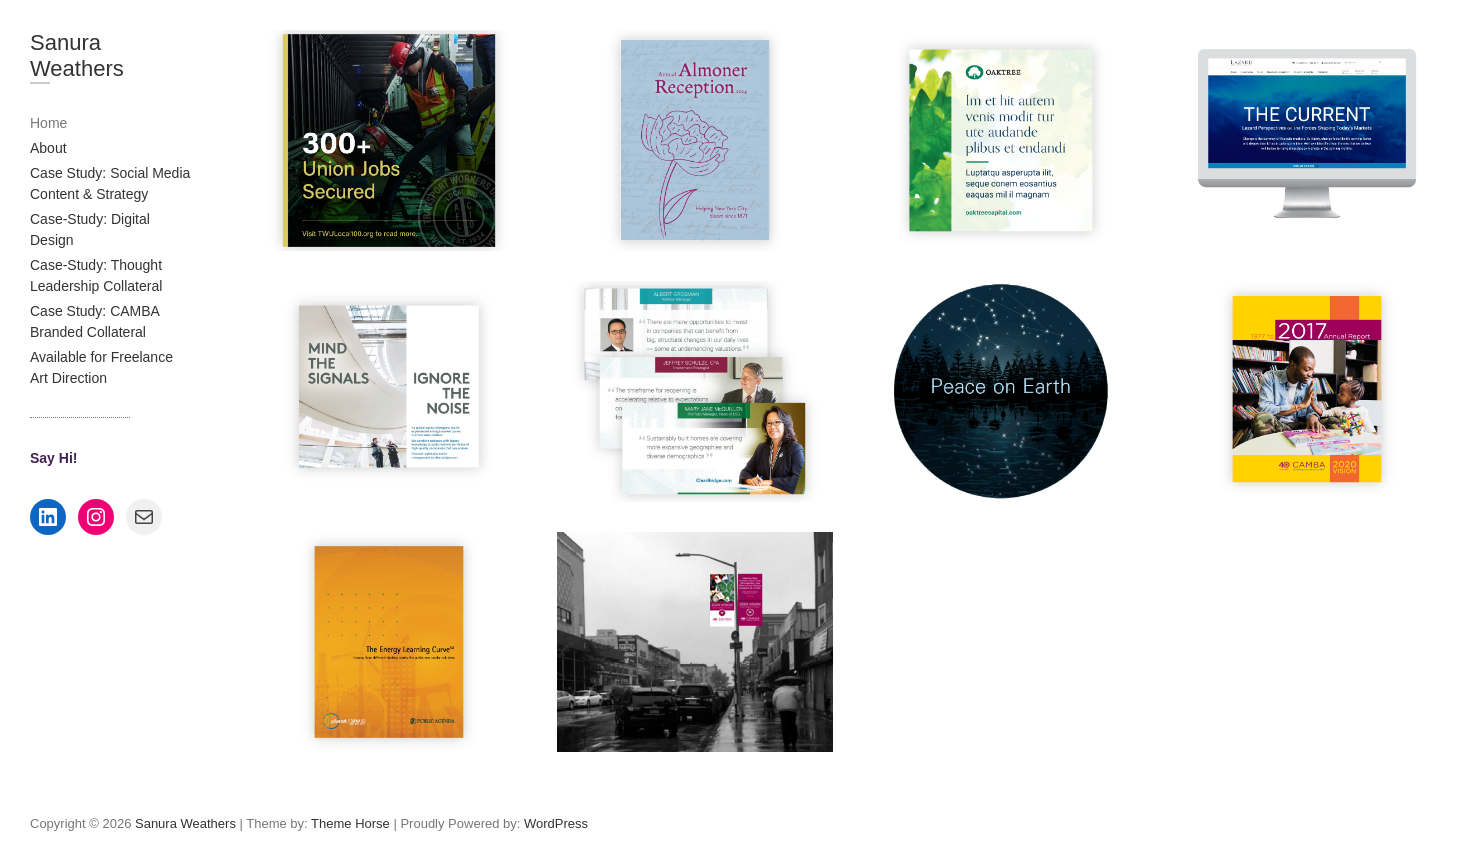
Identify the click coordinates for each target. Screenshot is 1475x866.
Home (48, 123)
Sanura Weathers (77, 55)
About (48, 148)
